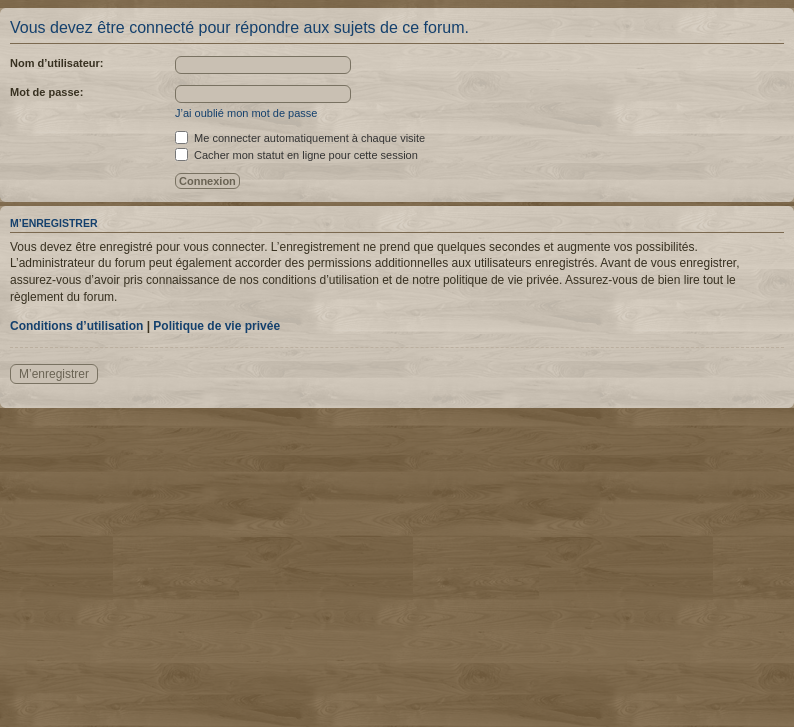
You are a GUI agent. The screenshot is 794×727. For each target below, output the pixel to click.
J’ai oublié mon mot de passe (246, 113)
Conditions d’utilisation (76, 326)
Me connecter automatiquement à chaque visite (300, 138)
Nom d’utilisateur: (57, 63)
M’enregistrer (54, 374)
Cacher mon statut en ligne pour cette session (296, 155)
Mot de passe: (46, 92)
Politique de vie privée (216, 326)
